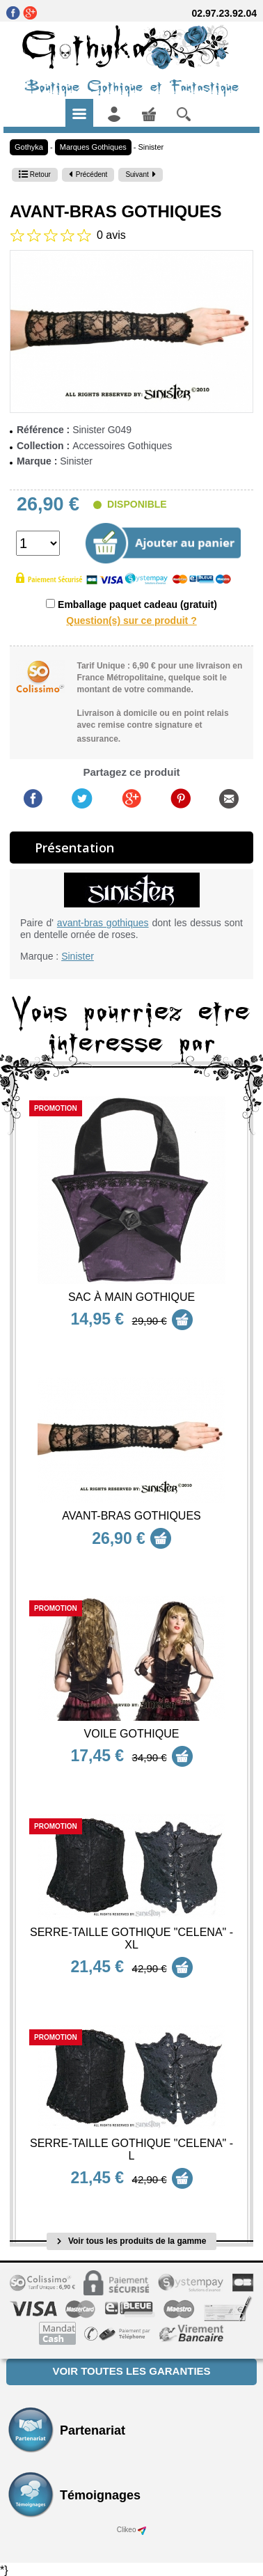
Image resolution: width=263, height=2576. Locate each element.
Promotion (55, 1108)
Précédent (88, 174)
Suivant (140, 174)
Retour (35, 174)
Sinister (151, 147)
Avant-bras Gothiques (131, 1516)
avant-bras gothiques (103, 922)
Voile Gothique (132, 1734)
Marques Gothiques (93, 147)
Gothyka (29, 147)
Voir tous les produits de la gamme (132, 2241)
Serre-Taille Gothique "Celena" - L (131, 2149)
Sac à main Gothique (131, 1297)
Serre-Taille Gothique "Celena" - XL (131, 1938)
